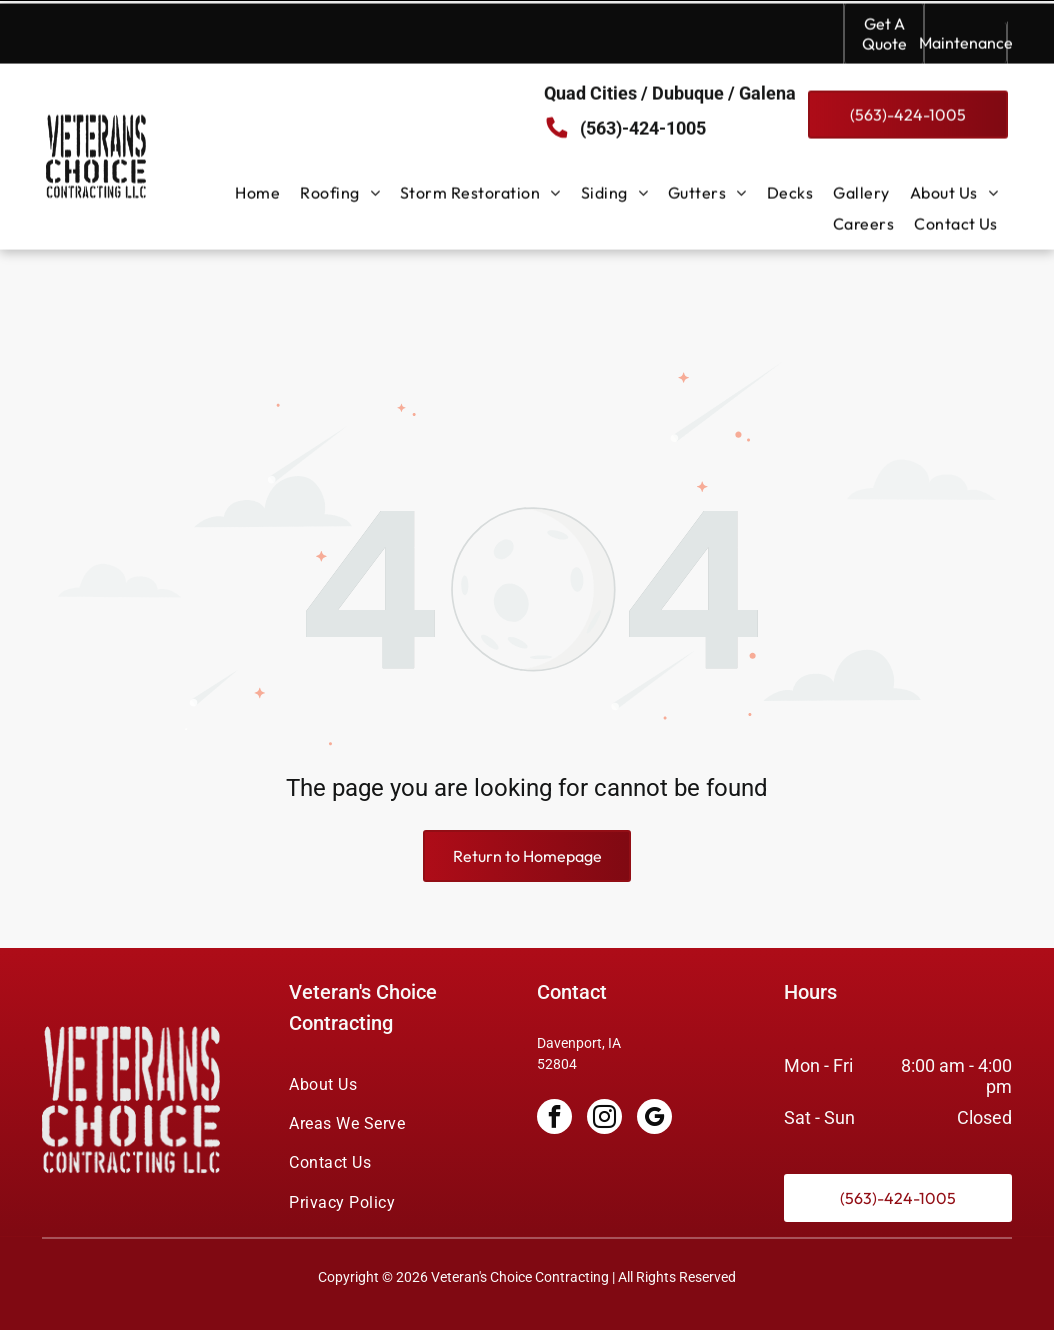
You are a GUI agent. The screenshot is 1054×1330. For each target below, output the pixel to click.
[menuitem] (257, 189)
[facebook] (554, 1069)
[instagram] (604, 1069)
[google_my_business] (654, 1069)
